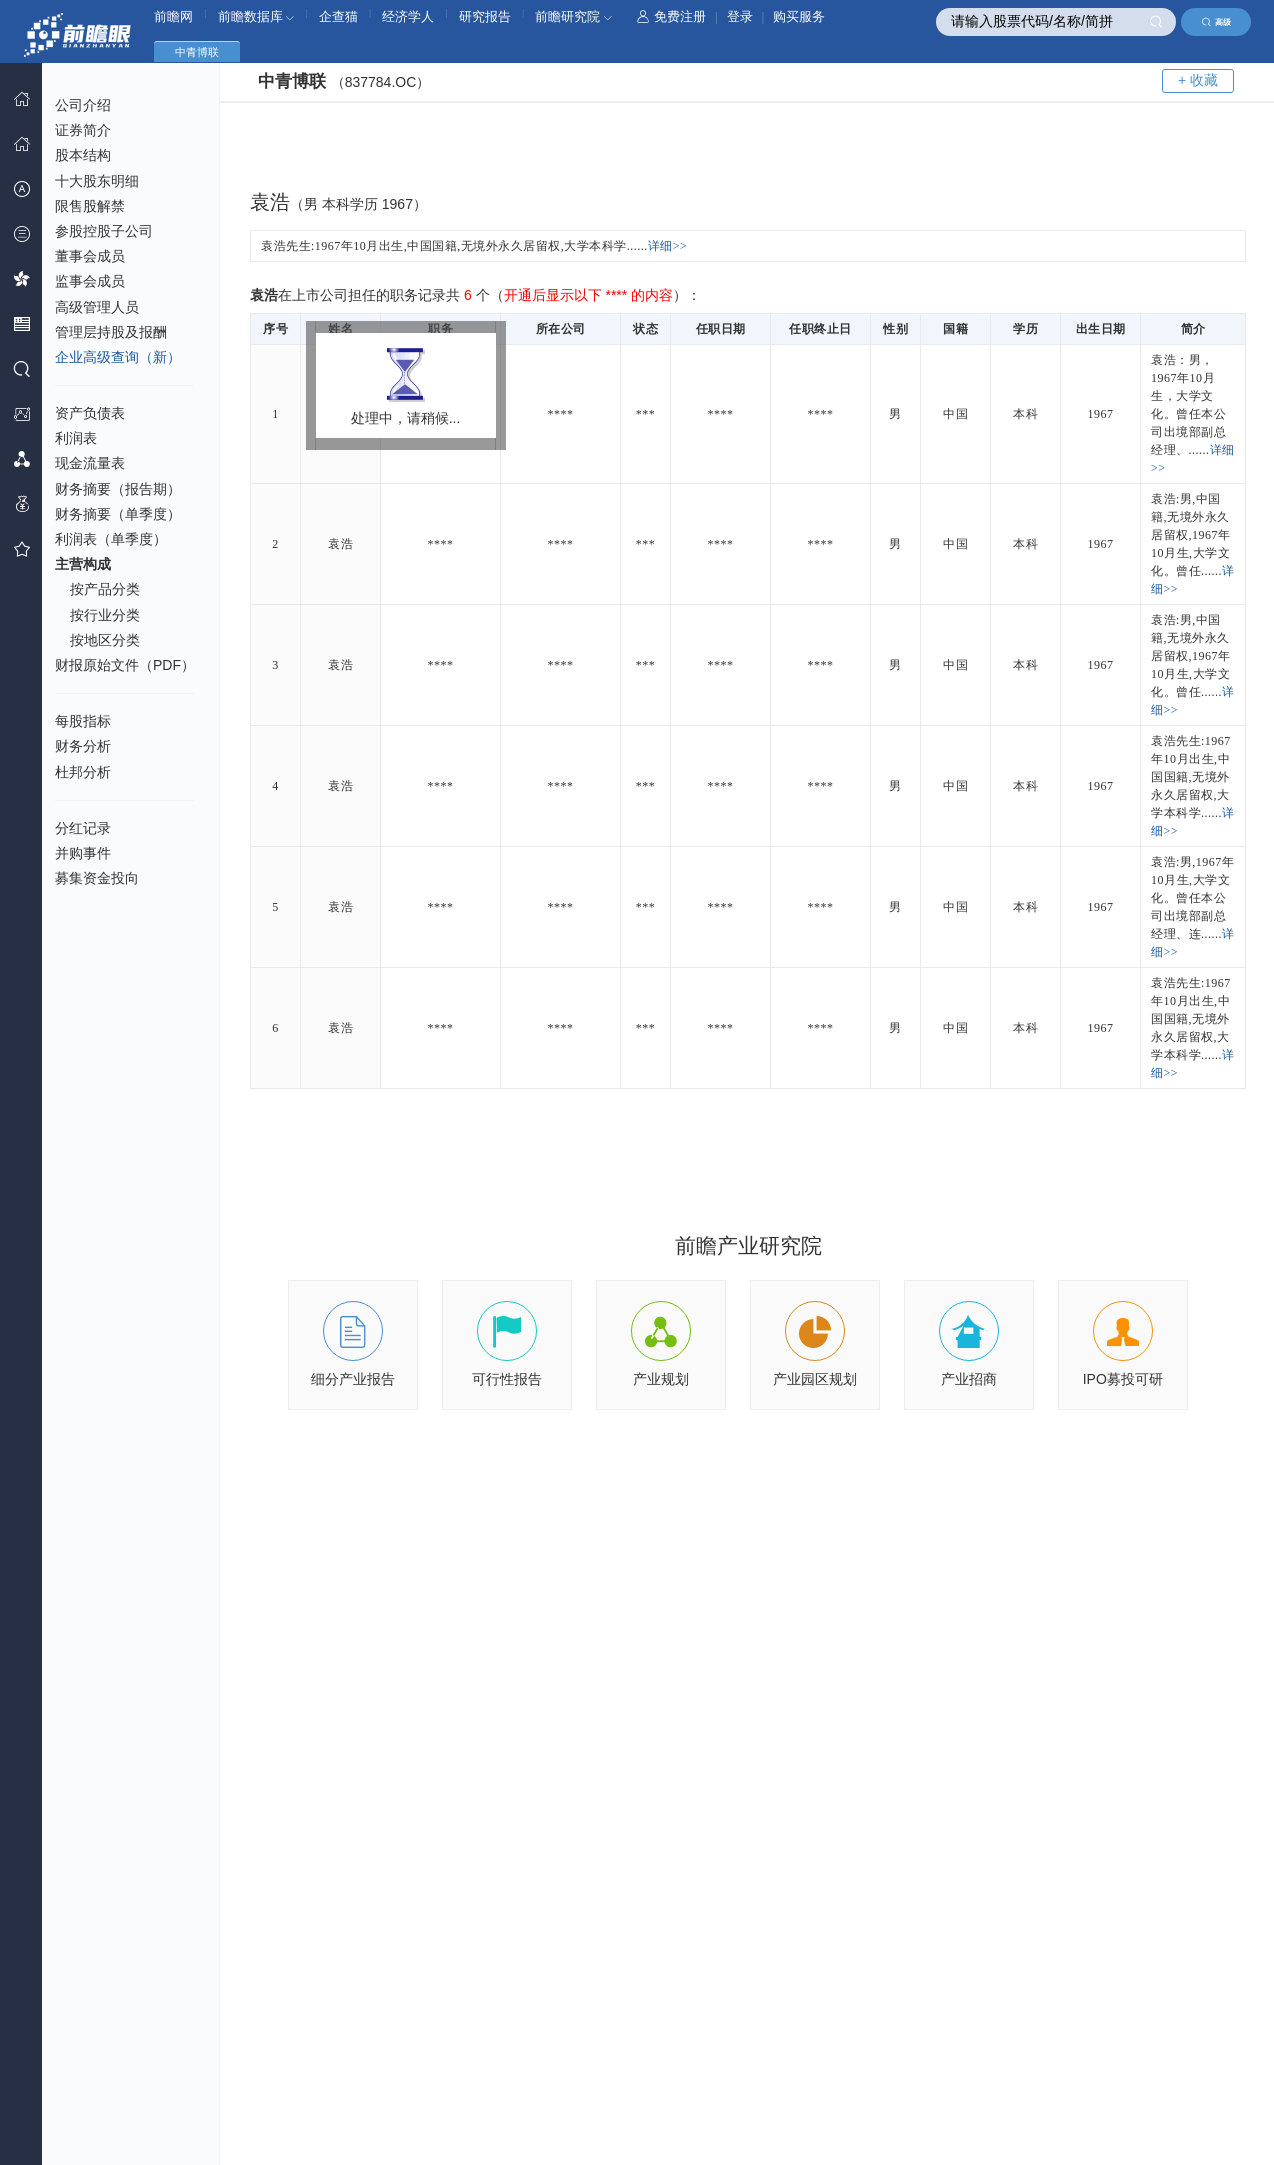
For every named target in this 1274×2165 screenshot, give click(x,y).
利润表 (76, 438)
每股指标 (83, 721)
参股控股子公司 (104, 231)
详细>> (668, 246)
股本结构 (83, 155)
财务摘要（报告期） (118, 489)
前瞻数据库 (256, 16)
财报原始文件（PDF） (125, 665)
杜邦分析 (83, 772)
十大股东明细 (97, 181)
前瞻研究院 (573, 16)
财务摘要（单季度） (118, 514)
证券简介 (83, 130)
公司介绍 (83, 105)
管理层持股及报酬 (111, 332)
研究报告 (485, 16)
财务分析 (83, 746)
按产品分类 (105, 589)
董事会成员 (90, 256)
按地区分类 (105, 640)
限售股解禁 (90, 206)
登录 (740, 16)
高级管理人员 (97, 307)
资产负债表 (90, 413)
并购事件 (83, 853)
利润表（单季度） (111, 539)
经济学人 (408, 16)
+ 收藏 (1198, 80)
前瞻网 (173, 16)
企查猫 (338, 16)
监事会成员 (90, 281)
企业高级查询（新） (118, 357)
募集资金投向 (97, 878)
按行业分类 (105, 615)
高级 (1216, 22)
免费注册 (671, 16)
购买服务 (799, 16)
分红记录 (83, 828)
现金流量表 (90, 463)
